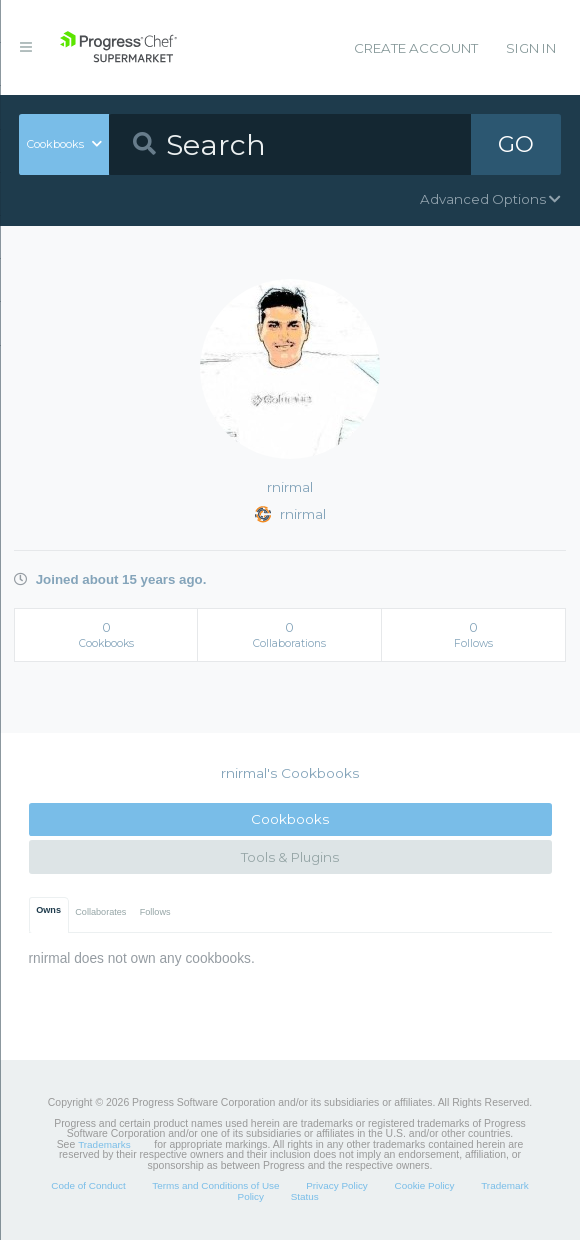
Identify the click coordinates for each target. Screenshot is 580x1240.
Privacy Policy (337, 1185)
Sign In (531, 48)
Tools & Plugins (290, 857)
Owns (48, 910)
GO (516, 144)
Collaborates (100, 912)
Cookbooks (290, 819)
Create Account (416, 48)
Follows (155, 912)
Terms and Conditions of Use (215, 1185)
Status (305, 1196)
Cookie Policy (424, 1185)
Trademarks (104, 1144)
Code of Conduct (88, 1185)
